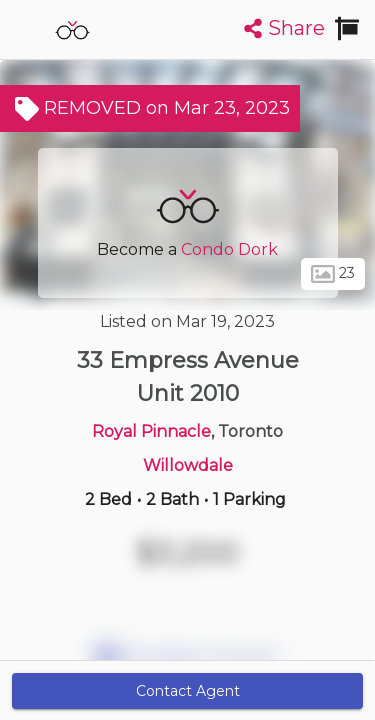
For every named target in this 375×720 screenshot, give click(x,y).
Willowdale (188, 465)
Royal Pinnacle (151, 431)
